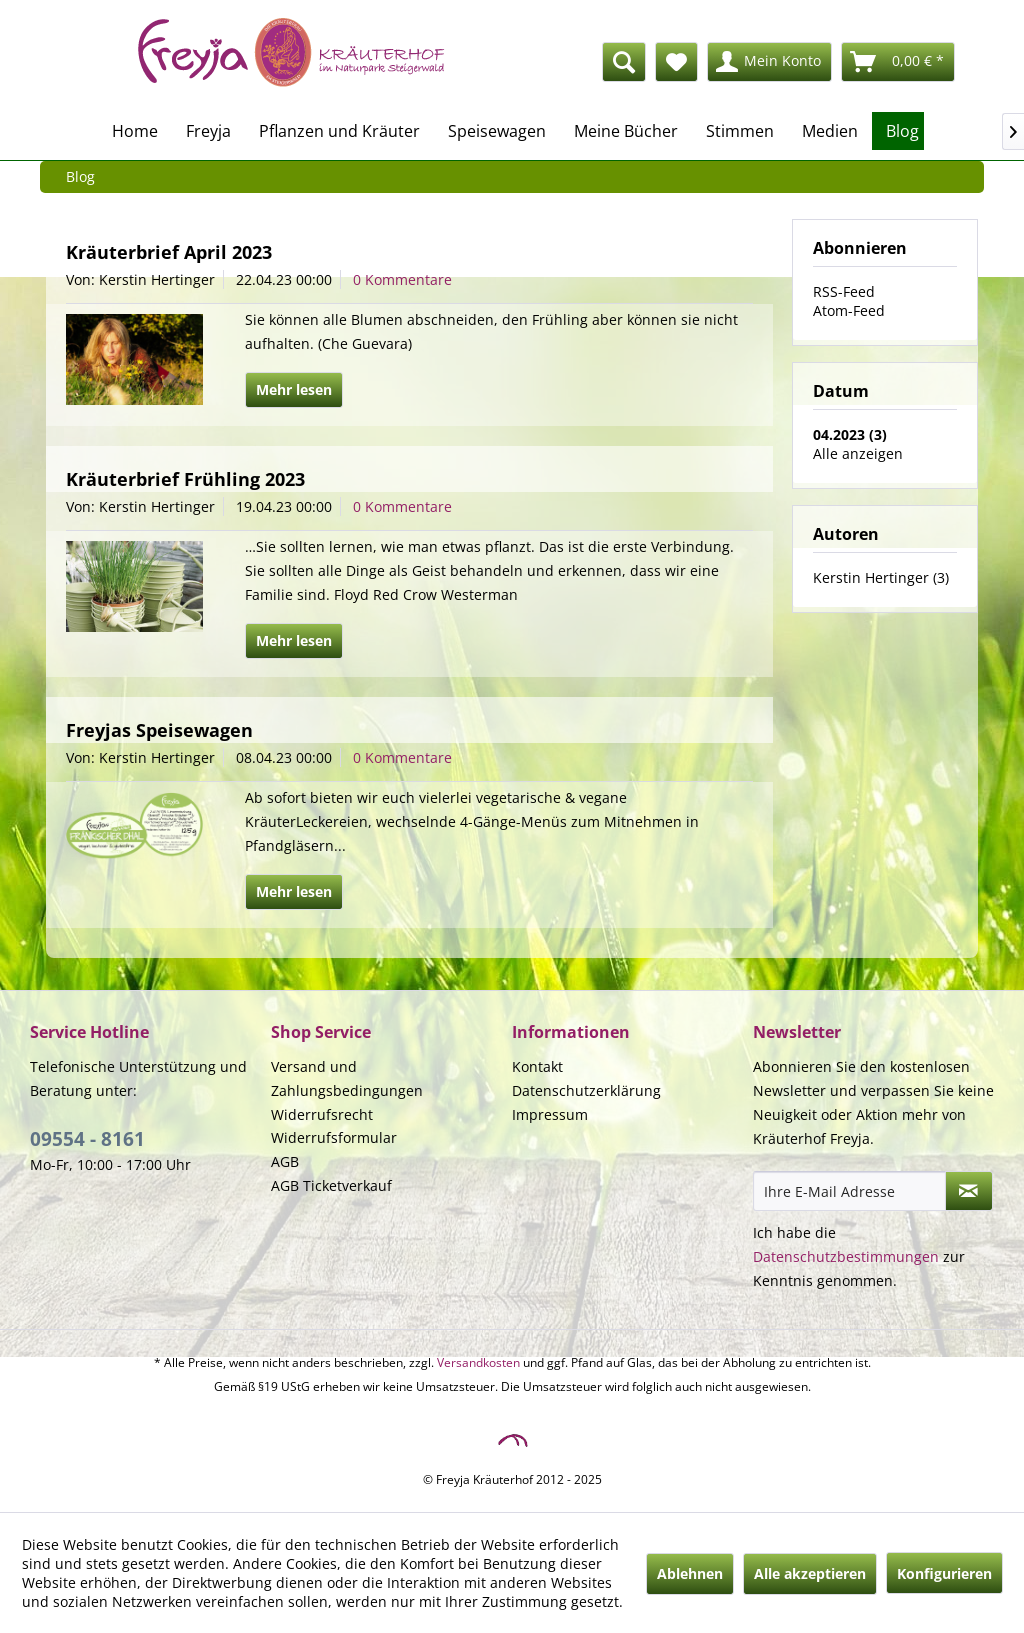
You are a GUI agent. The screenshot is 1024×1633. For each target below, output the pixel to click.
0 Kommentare (402, 279)
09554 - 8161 (87, 1139)
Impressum (550, 1114)
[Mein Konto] (769, 62)
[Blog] (902, 131)
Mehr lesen (294, 389)
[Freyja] (208, 131)
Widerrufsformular (334, 1137)
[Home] (135, 131)
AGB (285, 1161)
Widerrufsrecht (322, 1114)
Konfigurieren (944, 1573)
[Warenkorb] (898, 62)
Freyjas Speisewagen (159, 730)
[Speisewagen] (497, 131)
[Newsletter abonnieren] (969, 1191)
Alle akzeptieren (810, 1573)
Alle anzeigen (858, 453)
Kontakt (537, 1066)
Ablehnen (690, 1573)
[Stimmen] (740, 131)
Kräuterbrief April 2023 (169, 252)
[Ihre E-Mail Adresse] (849, 1191)
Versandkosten (478, 1362)
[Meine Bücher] (626, 131)
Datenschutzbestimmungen (846, 1256)
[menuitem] (514, 62)
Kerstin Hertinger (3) (881, 577)
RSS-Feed (844, 291)
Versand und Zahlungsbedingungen (347, 1078)
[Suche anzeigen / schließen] (624, 62)
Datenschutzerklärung (586, 1090)
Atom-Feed (849, 310)
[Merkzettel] (676, 62)
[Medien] (830, 131)
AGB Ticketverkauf (331, 1185)
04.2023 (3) (850, 434)
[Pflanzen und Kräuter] (339, 131)
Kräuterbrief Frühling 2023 (185, 479)
